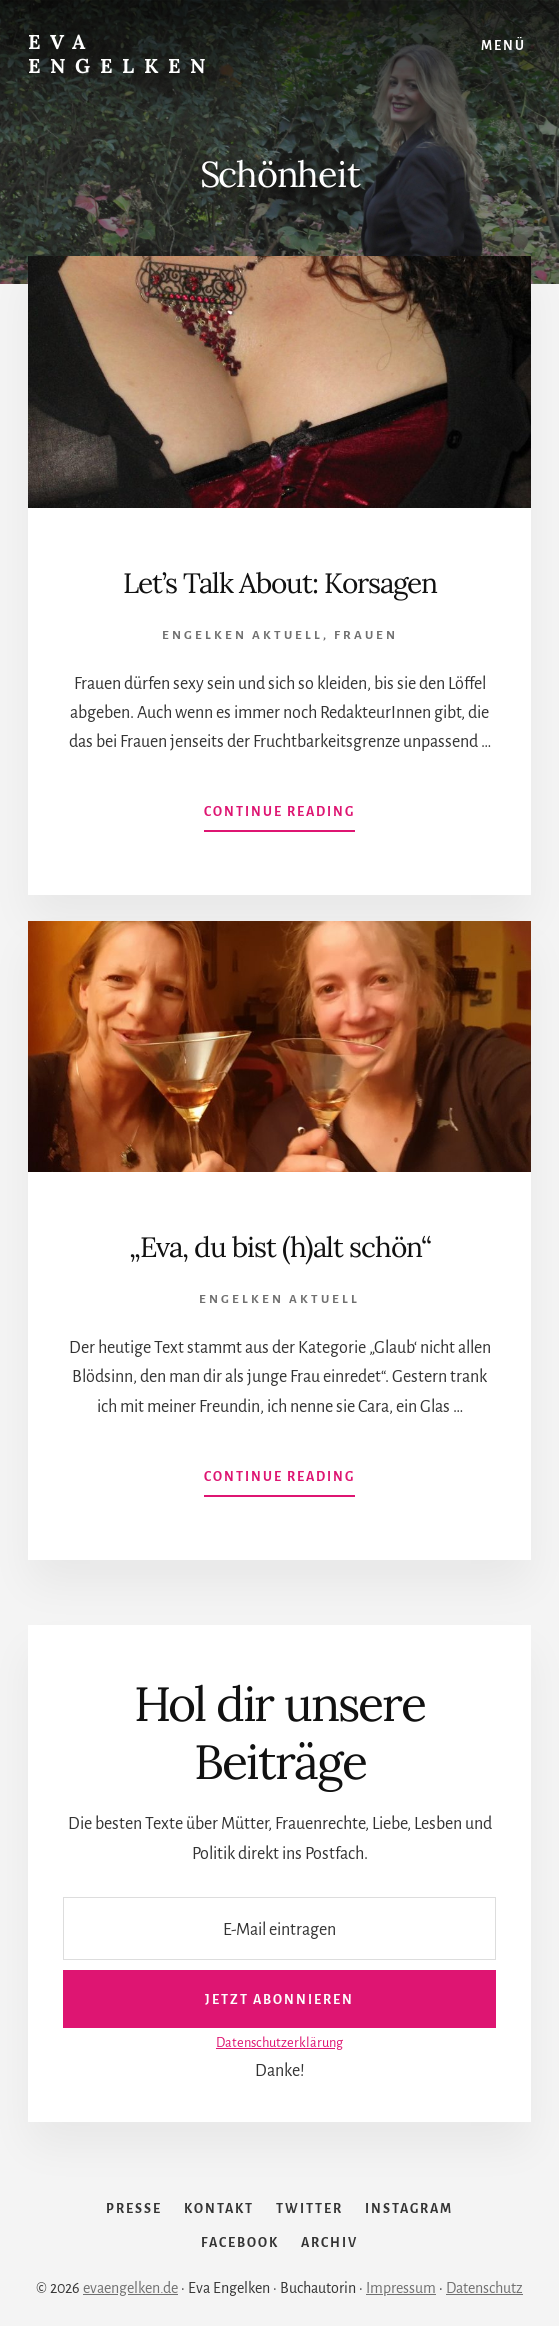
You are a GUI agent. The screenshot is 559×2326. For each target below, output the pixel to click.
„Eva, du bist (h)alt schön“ (280, 1247)
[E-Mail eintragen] (279, 1928)
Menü (503, 46)
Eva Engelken (121, 53)
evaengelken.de (130, 2288)
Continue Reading (279, 816)
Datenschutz (484, 2288)
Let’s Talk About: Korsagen (280, 583)
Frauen (366, 635)
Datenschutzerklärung (279, 2042)
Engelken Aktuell (242, 635)
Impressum (401, 2288)
